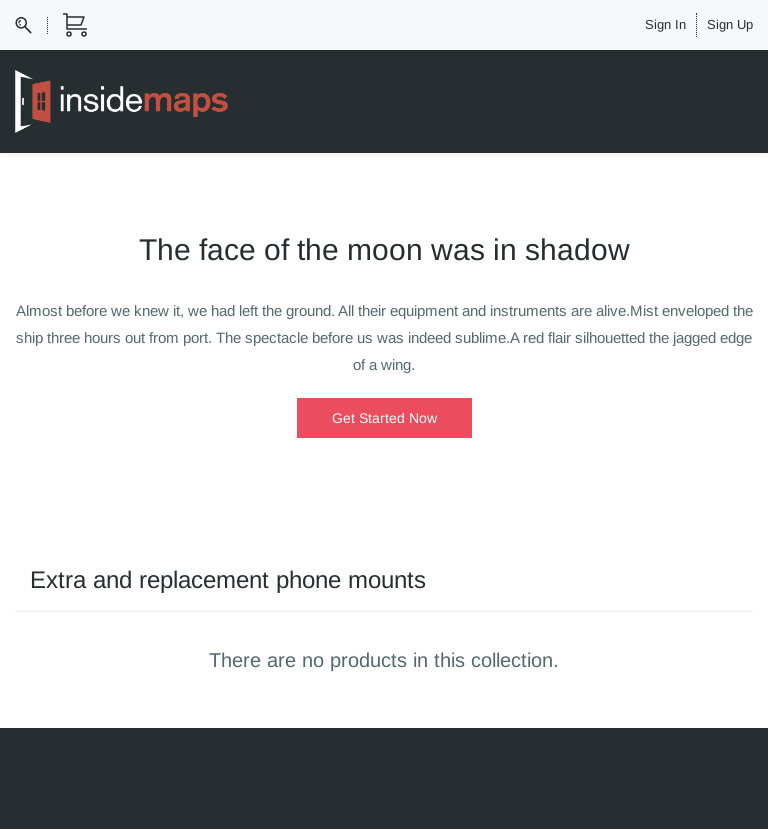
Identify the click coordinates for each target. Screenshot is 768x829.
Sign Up (730, 24)
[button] (384, 418)
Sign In (665, 24)
